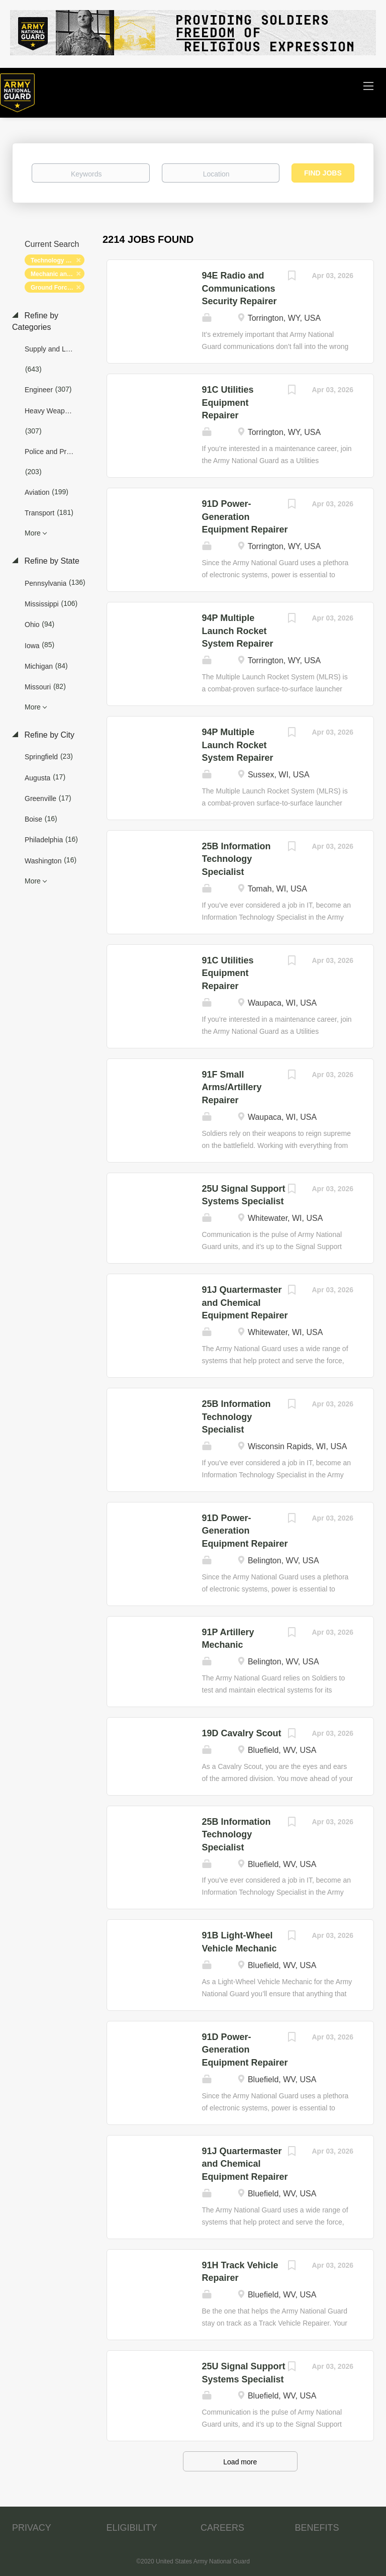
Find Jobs (323, 173)
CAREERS (222, 2528)
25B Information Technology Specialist (236, 859)
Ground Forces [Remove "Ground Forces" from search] (52, 287)
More (33, 533)
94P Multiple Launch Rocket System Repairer (237, 631)
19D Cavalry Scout (241, 1733)
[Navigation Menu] (368, 85)
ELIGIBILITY (132, 2528)
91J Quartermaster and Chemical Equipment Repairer (245, 1302)
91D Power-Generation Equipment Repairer (245, 517)
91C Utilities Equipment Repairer (228, 402)
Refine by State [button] (50, 561)
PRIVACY (31, 2528)
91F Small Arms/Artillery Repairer (232, 1087)
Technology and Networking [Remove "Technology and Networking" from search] (57, 260)
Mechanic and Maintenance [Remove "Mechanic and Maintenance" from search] (57, 274)
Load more (240, 2462)
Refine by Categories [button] (35, 321)
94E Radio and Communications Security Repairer (239, 288)
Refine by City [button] (48, 735)
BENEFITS (317, 2528)
